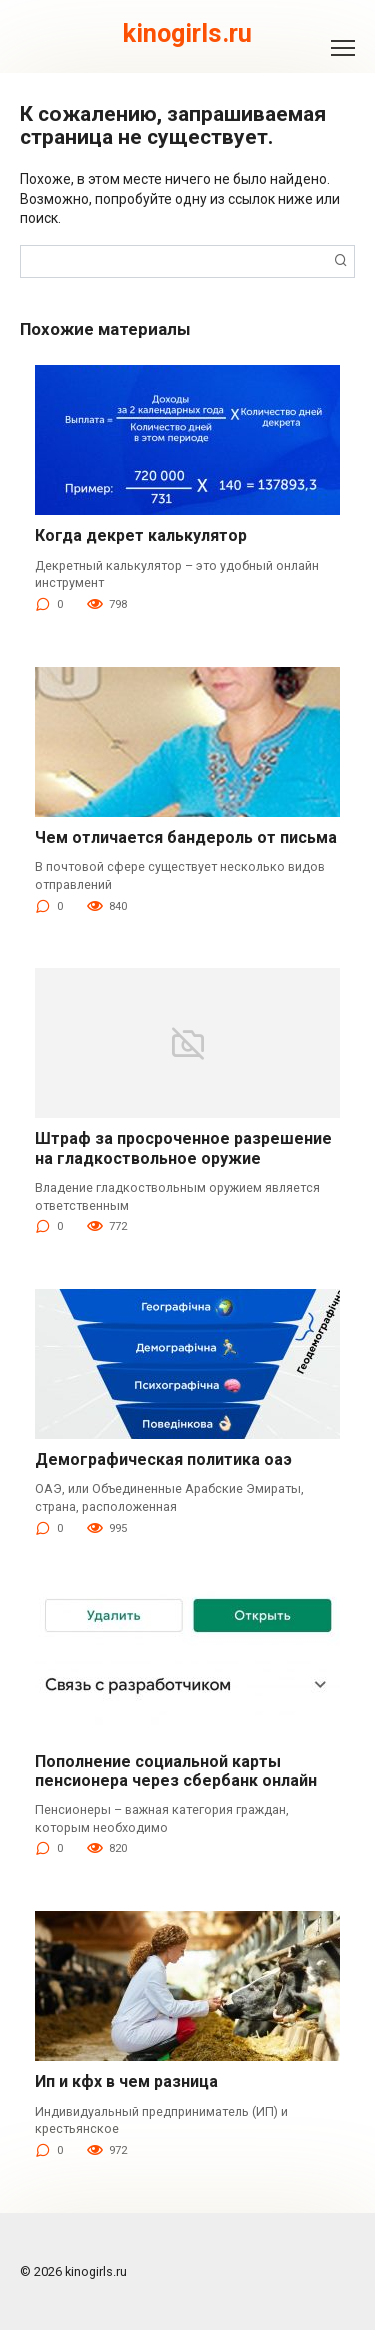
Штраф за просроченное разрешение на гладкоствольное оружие (183, 1148)
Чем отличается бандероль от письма (186, 837)
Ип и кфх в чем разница (126, 2081)
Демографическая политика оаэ (163, 1459)
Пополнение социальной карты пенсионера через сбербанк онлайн (176, 1771)
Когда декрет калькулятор (141, 535)
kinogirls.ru (187, 33)
